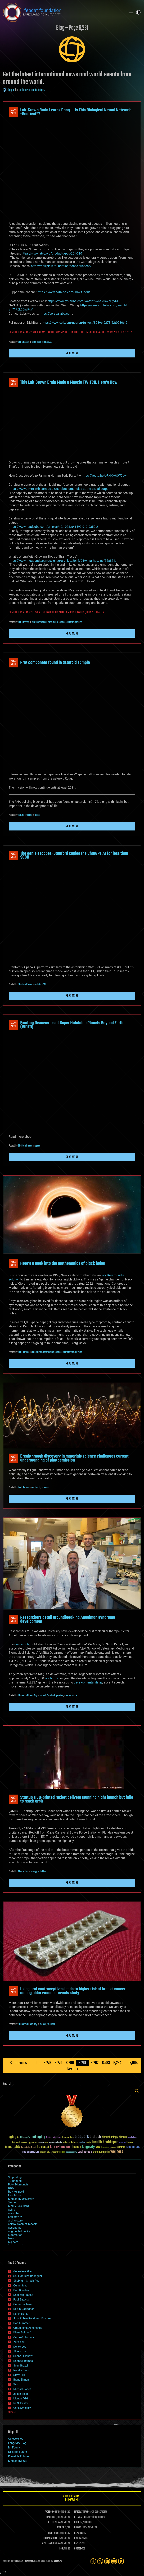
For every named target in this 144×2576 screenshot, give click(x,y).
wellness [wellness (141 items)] (116, 2151)
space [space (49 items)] (62, 2151)
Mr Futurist (14, 2447)
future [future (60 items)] (74, 2142)
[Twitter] (100, 2561)
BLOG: (76, 2522)
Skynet (12, 2202)
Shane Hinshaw (23, 2356)
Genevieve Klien (23, 2271)
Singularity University (21, 2199)
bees (11, 2238)
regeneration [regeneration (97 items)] (30, 2152)
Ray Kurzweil (16, 2191)
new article (21, 1644)
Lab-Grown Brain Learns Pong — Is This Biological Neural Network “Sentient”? (75, 112)
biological (36, 342)
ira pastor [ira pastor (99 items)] (43, 2147)
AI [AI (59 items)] (18, 2137)
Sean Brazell (21, 2365)
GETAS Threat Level (72, 2499)
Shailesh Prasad (25, 984)
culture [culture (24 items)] (41, 2143)
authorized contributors (32, 90)
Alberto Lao (23, 1871)
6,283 (106, 2063)
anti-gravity (15, 2217)
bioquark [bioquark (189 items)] (82, 2136)
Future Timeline (25, 815)
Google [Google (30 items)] (88, 2143)
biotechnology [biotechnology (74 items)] (110, 2137)
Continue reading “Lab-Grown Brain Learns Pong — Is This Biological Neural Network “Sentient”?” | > (70, 332)
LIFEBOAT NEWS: (81, 2512)
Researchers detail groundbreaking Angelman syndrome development (67, 1619)
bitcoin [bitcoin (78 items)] (123, 2137)
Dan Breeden (23, 342)
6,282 (94, 2063)
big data (13, 2242)
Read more (72, 353)
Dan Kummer (21, 2323)
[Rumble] (121, 2561)
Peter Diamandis (18, 2184)
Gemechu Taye (22, 2304)
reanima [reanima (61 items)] (120, 2147)
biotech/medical (39, 622)
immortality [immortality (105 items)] (12, 2147)
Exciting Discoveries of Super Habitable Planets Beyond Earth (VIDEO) (71, 1025)
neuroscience (59, 622)
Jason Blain (20, 2393)
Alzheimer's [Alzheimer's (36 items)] (25, 2137)
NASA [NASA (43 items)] (98, 2147)
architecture (15, 2220)
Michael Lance (22, 2389)
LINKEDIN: (50, 2517)
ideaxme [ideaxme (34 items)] (130, 2143)
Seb (15, 2384)
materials (36, 1487)
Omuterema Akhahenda (27, 2327)
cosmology (37, 1352)
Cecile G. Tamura (23, 2337)
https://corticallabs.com (56, 313)
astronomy (14, 2227)
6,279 (58, 2063)
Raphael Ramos (23, 2361)
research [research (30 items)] (43, 2152)
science (45, 1487)
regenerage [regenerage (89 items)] (133, 2147)
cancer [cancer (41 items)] (24, 2142)
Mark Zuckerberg (18, 2206)
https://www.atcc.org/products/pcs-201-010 (51, 253)
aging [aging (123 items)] (12, 2137)
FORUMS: (63, 2549)
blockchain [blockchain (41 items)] (132, 2137)
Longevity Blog (17, 2443)
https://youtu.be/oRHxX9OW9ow (104, 475)
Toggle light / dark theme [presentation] (138, 12)
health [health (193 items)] (97, 2142)
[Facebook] (93, 2561)
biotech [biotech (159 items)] (95, 2137)
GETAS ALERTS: (81, 2517)
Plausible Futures (18, 2456)
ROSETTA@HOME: (50, 2543)
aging (11, 2209)
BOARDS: (78, 2527)
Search (137, 2091)
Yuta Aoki (19, 2342)
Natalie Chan (21, 2370)
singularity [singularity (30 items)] (54, 2152)
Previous (21, 2063)
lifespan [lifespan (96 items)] (76, 2147)
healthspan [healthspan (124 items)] (110, 2142)
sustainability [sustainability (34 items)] (71, 2152)
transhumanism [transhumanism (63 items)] (101, 2152)
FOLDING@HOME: (50, 2538)
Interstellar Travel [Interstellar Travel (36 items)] (28, 2147)
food (50, 622)
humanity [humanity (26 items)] (122, 2143)
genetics (59, 1695)
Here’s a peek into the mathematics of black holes (62, 1263)
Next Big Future (17, 2451)
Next (70, 2069)
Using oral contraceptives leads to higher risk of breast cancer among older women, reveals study (72, 1991)
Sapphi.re (58, 2561)
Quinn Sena (20, 2285)
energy (34, 1871)
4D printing (15, 2181)
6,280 (70, 2063)
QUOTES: (78, 2549)
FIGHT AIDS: (53, 2533)
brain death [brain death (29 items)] (16, 2143)
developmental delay (88, 1682)
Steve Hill (19, 2375)
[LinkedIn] (107, 2561)
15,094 (133, 2063)
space (37, 815)
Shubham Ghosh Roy (27, 1695)
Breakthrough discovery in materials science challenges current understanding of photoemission (74, 1458)
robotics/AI (47, 342)
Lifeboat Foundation (24, 2561)
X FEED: (51, 2522)
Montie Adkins (22, 2398)
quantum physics (74, 622)
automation (15, 2235)
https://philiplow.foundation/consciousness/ (61, 266)
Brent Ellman (21, 2379)
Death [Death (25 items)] (46, 2143)
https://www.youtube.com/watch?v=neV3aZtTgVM (82, 301)
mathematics (68, 1352)
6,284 (117, 2063)
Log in (11, 90)
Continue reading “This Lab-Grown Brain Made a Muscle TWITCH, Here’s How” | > (57, 612)
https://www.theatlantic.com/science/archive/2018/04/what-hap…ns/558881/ (62, 560)
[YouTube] (114, 2561)
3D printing (15, 2177)
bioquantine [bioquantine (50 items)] (68, 2137)
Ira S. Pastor (20, 2403)
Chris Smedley (22, 2407)
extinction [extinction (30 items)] (66, 2143)
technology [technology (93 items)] (85, 2152)
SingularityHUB (17, 2461)
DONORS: (60, 2527)
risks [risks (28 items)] (48, 2152)
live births (51, 1678)
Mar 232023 (13, 112)
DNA (11, 2188)
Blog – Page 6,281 (72, 28)
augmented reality (19, 2231)
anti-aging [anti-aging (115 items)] (38, 2137)
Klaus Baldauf (22, 2332)
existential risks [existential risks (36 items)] (55, 2142)
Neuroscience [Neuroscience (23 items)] (105, 2148)
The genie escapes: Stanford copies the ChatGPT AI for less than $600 (74, 855)
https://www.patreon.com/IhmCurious (64, 292)
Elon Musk (14, 2195)
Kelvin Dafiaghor (23, 2309)
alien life (13, 2213)
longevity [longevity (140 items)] (88, 2147)
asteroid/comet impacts (22, 2224)
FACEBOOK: (50, 2512)
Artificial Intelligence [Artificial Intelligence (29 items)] (53, 2137)
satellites (42, 1871)
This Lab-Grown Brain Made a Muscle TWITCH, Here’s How (69, 382)
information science (52, 1352)
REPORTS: (78, 2533)
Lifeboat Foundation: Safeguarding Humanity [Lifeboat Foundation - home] (63, 12)
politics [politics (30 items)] (113, 2147)
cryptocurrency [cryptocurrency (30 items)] (33, 2143)
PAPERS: (78, 2543)
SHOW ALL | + (13, 2412)
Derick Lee (19, 2346)
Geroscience (15, 2438)
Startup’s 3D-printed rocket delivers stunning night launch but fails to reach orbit (76, 1799)
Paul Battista (23, 1352)
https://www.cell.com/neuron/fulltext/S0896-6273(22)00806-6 (84, 322)
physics (78, 1352)
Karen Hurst (20, 2313)
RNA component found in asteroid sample (55, 662)
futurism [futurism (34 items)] (82, 2143)
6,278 (47, 2063)
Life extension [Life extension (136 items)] (60, 2147)
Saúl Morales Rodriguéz (27, 2276)
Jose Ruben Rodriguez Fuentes (32, 2318)
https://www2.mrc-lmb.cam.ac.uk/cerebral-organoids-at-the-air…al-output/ (60, 489)
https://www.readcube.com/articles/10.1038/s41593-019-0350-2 (53, 526)
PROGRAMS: (79, 2538)
